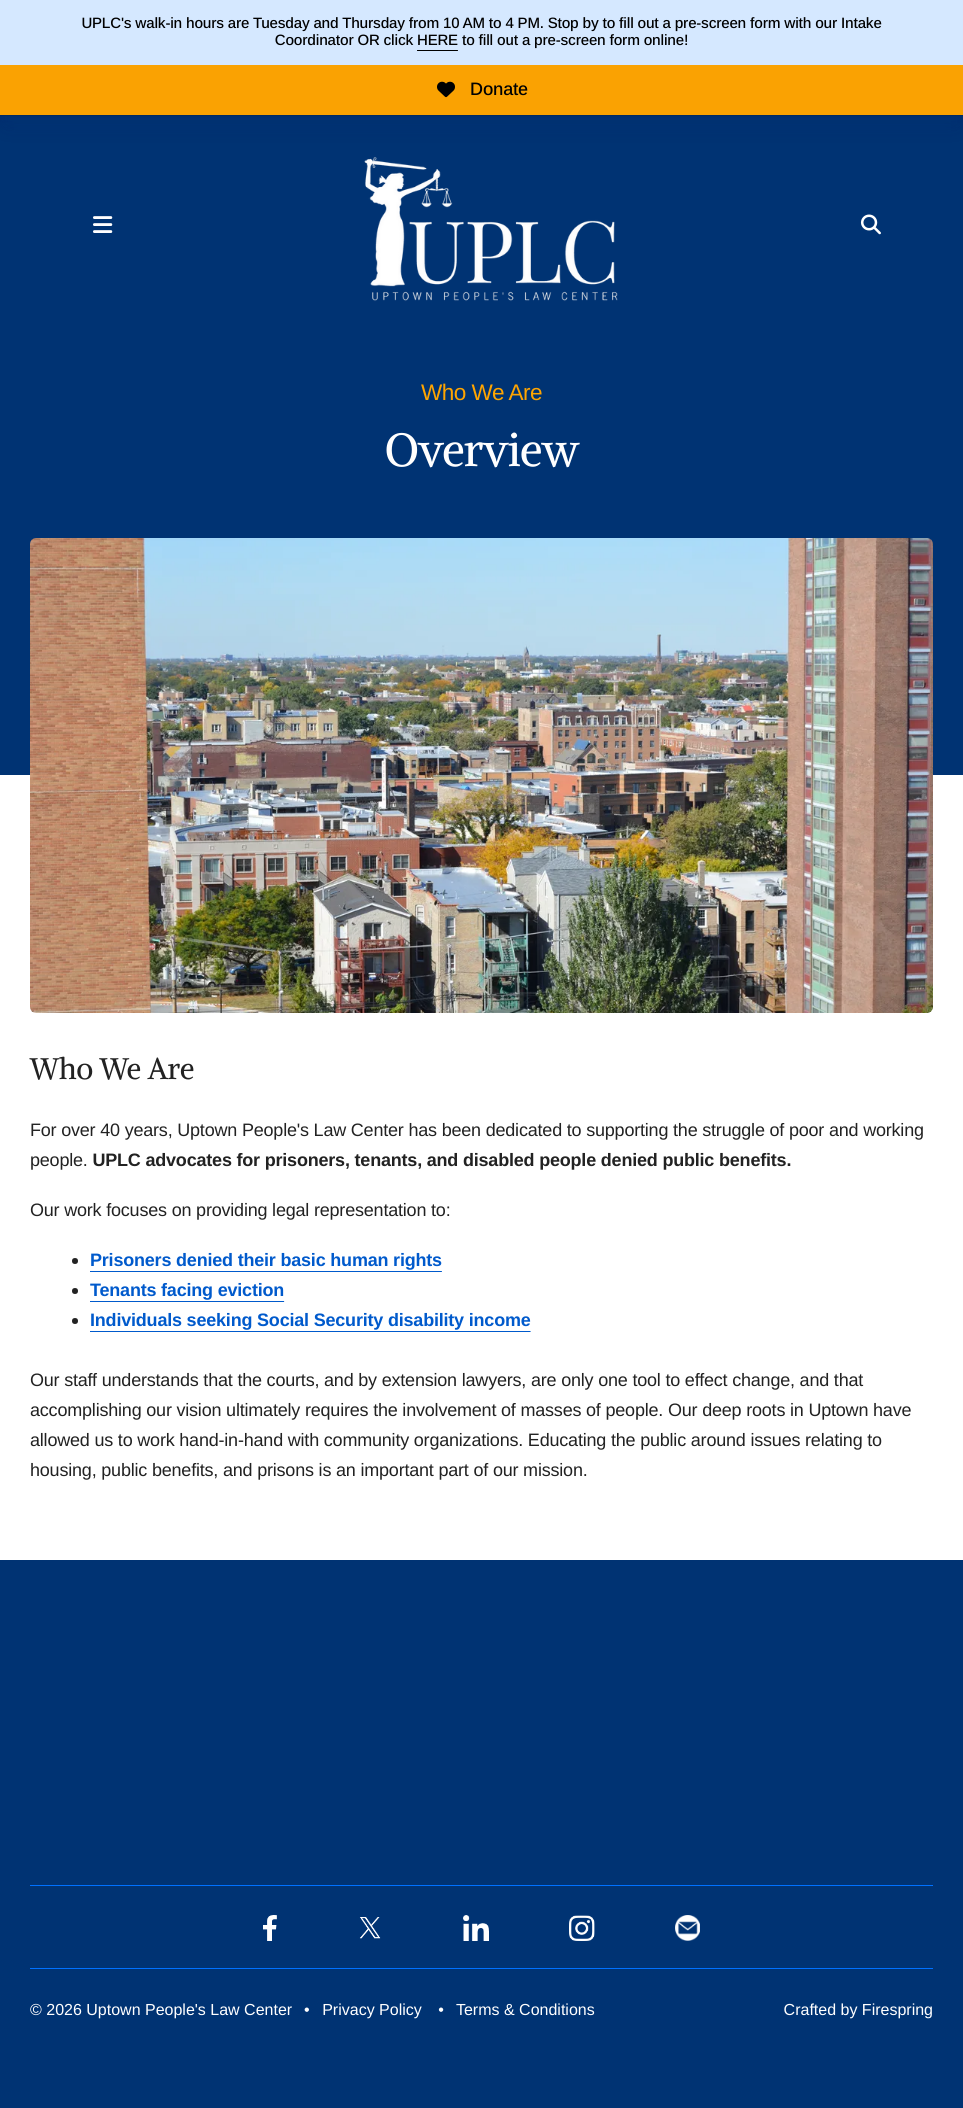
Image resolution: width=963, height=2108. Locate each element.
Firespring (897, 2010)
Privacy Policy (372, 2010)
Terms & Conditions (525, 2010)
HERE (437, 40)
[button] (102, 225)
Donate (481, 89)
